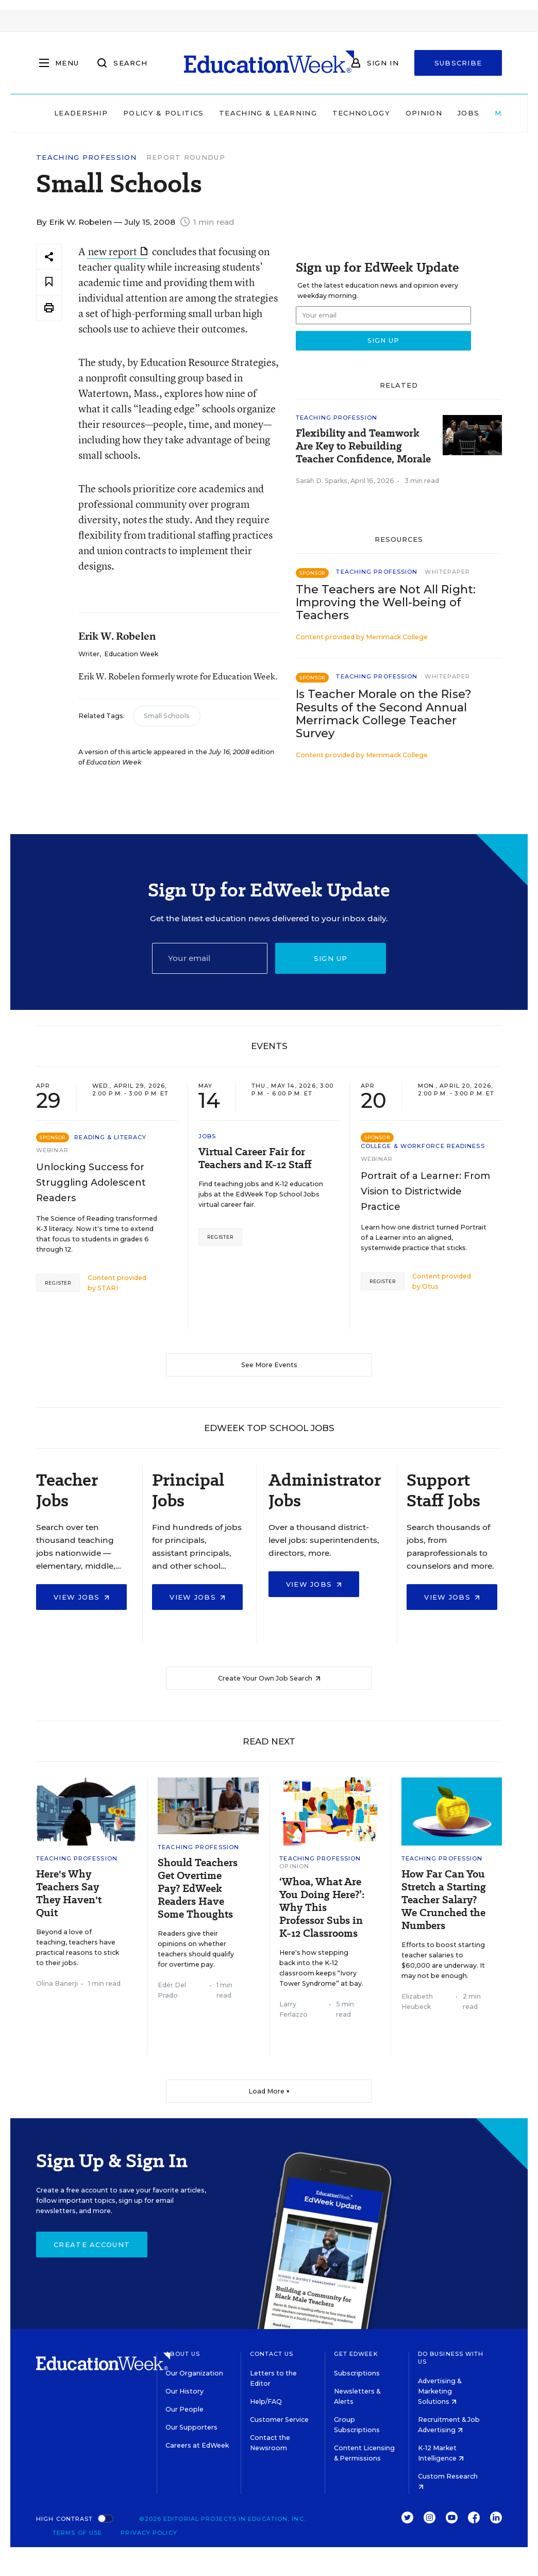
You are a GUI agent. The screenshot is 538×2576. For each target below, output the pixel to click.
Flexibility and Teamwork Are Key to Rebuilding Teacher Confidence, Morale (363, 446)
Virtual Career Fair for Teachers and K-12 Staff (255, 1158)
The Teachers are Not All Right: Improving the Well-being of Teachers (386, 602)
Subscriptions (357, 2373)
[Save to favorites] (49, 282)
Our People (184, 2409)
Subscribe (458, 63)
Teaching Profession (86, 157)
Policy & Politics (163, 113)
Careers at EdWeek (197, 2445)
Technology (361, 113)
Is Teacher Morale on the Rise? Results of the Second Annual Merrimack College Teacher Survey (384, 713)
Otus (430, 1286)
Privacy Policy (149, 2532)
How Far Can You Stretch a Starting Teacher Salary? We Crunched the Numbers (443, 1900)
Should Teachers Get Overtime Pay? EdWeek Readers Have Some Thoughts (198, 1888)
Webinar (52, 1150)
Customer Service (279, 2419)
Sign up (331, 958)
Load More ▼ (269, 2091)
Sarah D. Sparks (321, 481)
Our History (184, 2391)
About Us (182, 2353)
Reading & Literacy (110, 1137)
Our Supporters (191, 2427)
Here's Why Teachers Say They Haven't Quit (69, 1893)
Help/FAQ (266, 2401)
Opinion (424, 113)
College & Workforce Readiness (423, 1146)
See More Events (269, 1365)
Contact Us (272, 2353)
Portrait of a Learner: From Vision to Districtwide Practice (425, 1191)
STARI (107, 1288)
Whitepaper (447, 571)
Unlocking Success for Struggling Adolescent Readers (91, 1182)
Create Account (92, 2244)
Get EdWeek (356, 2353)
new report (117, 251)
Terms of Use (77, 2532)
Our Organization (194, 2373)
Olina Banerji (57, 1983)
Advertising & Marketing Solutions (439, 2391)
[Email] (210, 958)
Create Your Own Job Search (269, 1678)
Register (58, 1283)
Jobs (468, 113)
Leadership (81, 113)
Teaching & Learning (268, 113)
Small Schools (167, 716)
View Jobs (81, 1597)
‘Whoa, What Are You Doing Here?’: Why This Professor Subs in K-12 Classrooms (321, 1907)
